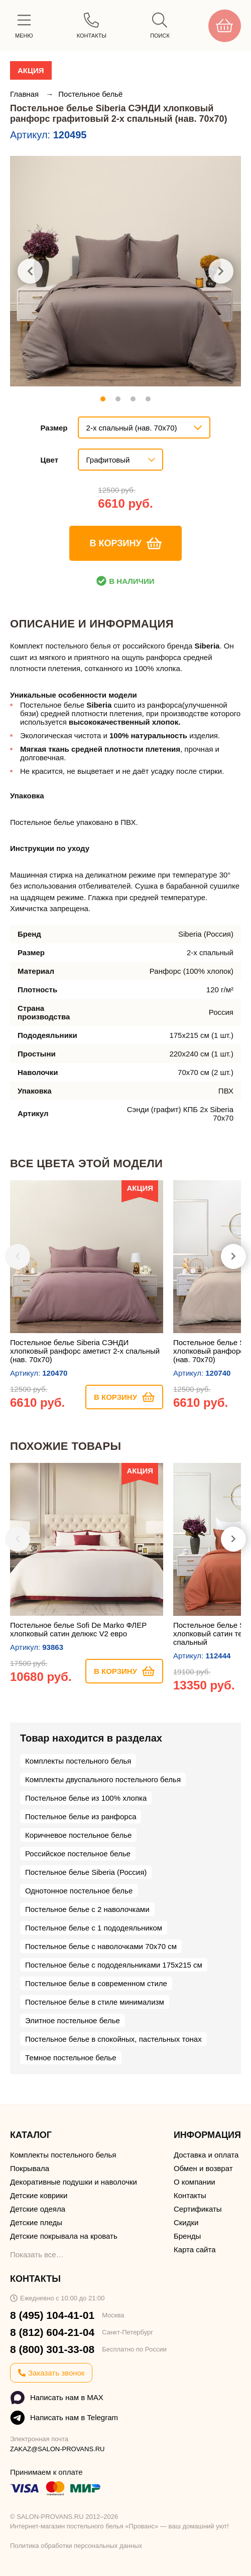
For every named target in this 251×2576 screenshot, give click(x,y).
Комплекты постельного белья (78, 1761)
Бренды (187, 2236)
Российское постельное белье (78, 1853)
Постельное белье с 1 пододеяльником (93, 1927)
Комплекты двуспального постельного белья (103, 1779)
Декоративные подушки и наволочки (73, 2182)
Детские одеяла (37, 2209)
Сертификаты (198, 2209)
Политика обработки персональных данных (76, 2545)
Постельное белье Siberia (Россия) (86, 1872)
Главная (25, 94)
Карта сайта (195, 2249)
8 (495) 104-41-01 (52, 2315)
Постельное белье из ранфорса (80, 1816)
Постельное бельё (90, 94)
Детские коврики (38, 2195)
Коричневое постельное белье (78, 1835)
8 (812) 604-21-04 (52, 2332)
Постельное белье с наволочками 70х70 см (101, 1946)
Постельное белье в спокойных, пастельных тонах (113, 2039)
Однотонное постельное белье (79, 1890)
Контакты (190, 2195)
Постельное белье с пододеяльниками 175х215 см (113, 1965)
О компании (194, 2182)
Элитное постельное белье (72, 2020)
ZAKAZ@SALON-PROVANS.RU (57, 2449)
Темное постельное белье (70, 2057)
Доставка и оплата (206, 2155)
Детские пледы (36, 2222)
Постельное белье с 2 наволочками (87, 1909)
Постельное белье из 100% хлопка (86, 1798)
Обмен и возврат (203, 2168)
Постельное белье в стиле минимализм (94, 2002)
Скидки (186, 2222)
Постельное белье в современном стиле (96, 1983)
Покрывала (29, 2168)
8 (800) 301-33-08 (52, 2349)
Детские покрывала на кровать (63, 2236)
